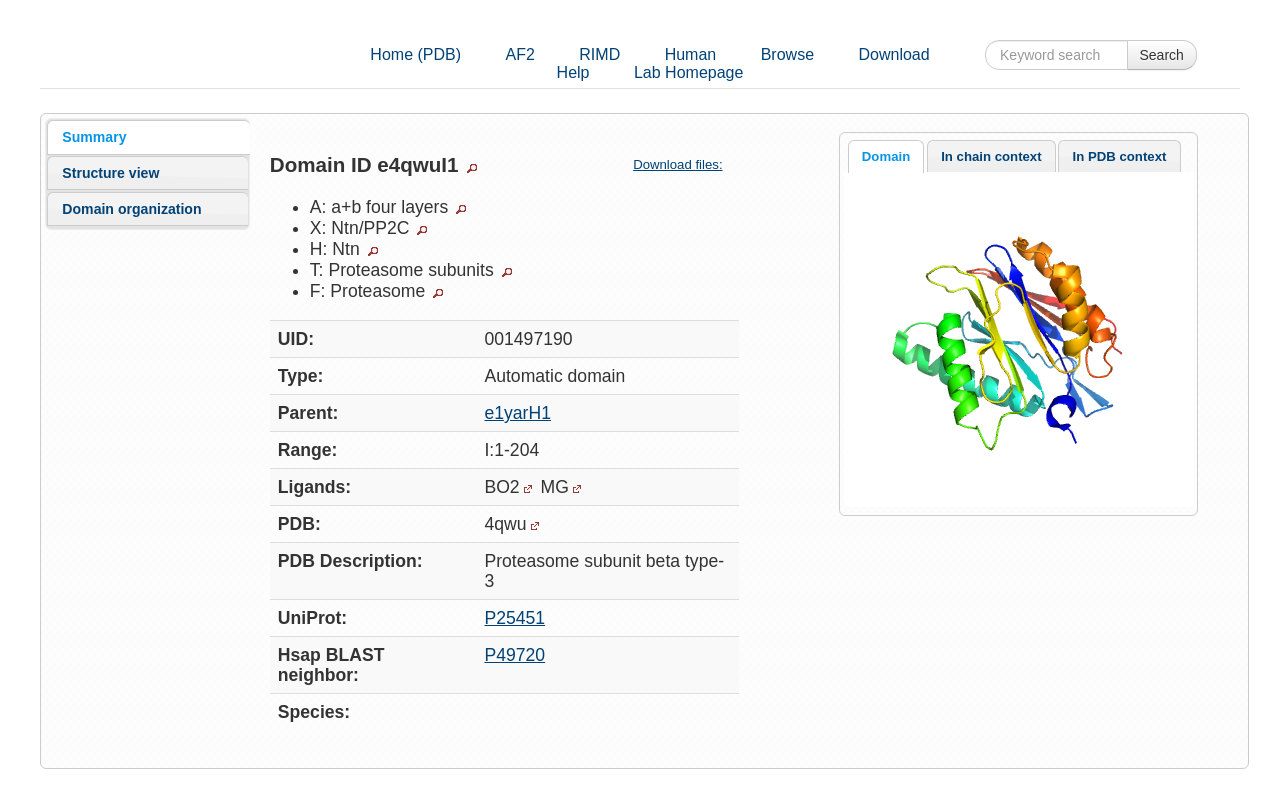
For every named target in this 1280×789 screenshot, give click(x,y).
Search (1162, 55)
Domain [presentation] (886, 156)
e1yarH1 (517, 413)
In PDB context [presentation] (1120, 156)
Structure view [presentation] (110, 173)
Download (893, 54)
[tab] (148, 137)
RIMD (599, 54)
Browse (787, 54)
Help (573, 72)
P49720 (514, 655)
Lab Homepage (688, 72)
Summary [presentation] (94, 137)
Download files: (685, 164)
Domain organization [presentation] (131, 209)
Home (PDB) (415, 54)
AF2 (520, 54)
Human (691, 54)
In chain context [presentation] (991, 156)
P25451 (514, 618)
